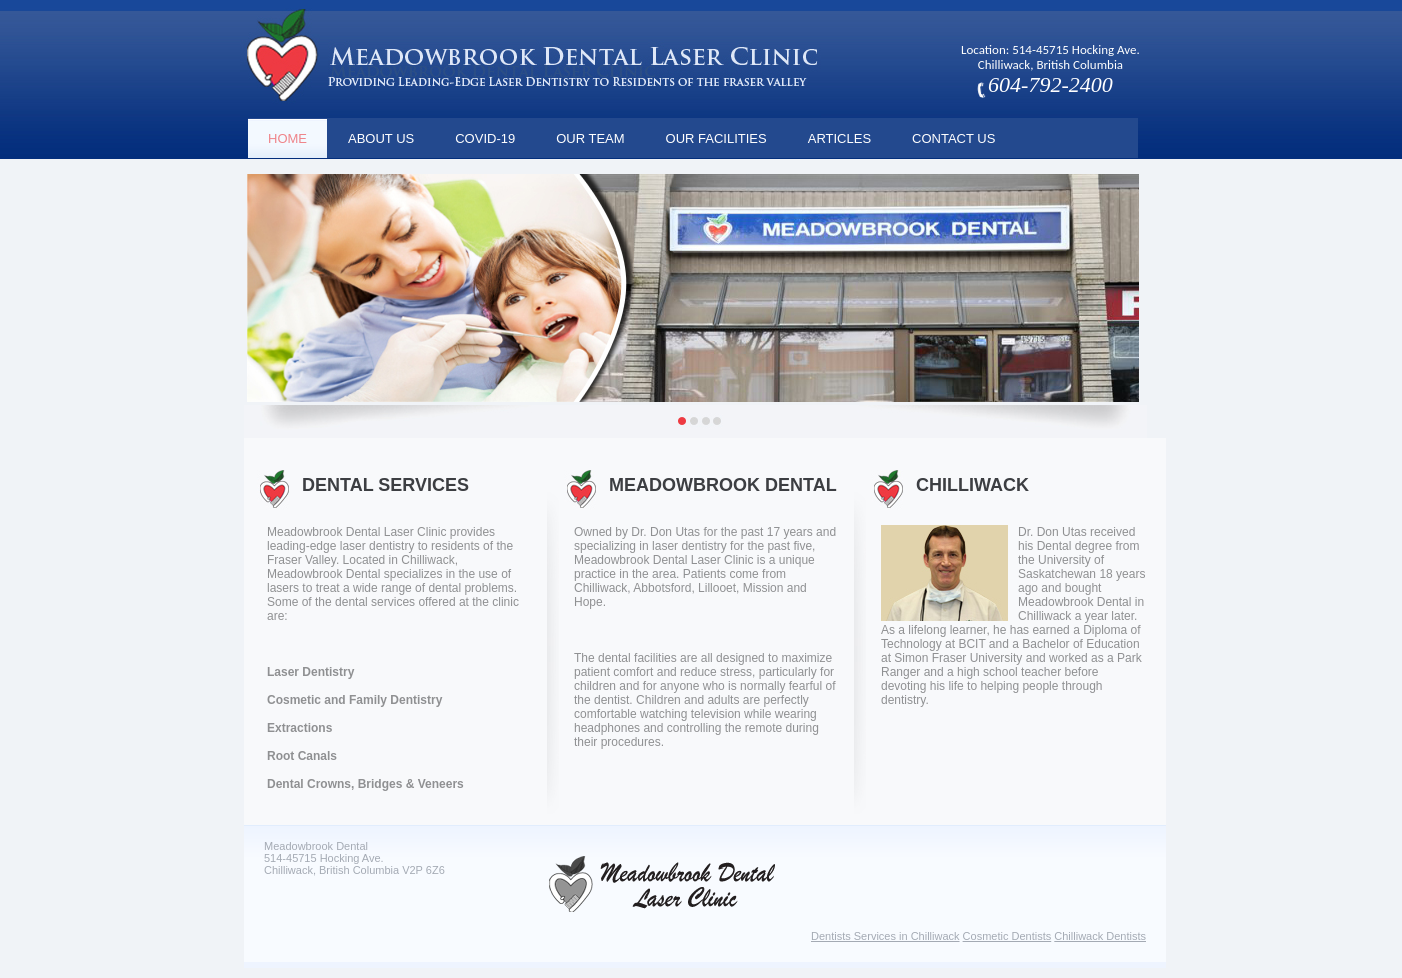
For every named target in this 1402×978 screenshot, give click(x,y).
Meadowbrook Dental (723, 485)
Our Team (590, 138)
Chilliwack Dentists (1100, 936)
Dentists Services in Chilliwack (885, 936)
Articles (839, 138)
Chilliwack (972, 485)
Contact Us (953, 138)
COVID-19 (485, 138)
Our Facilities (716, 138)
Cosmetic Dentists (1007, 936)
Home (287, 138)
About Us (381, 138)
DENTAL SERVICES (385, 485)
